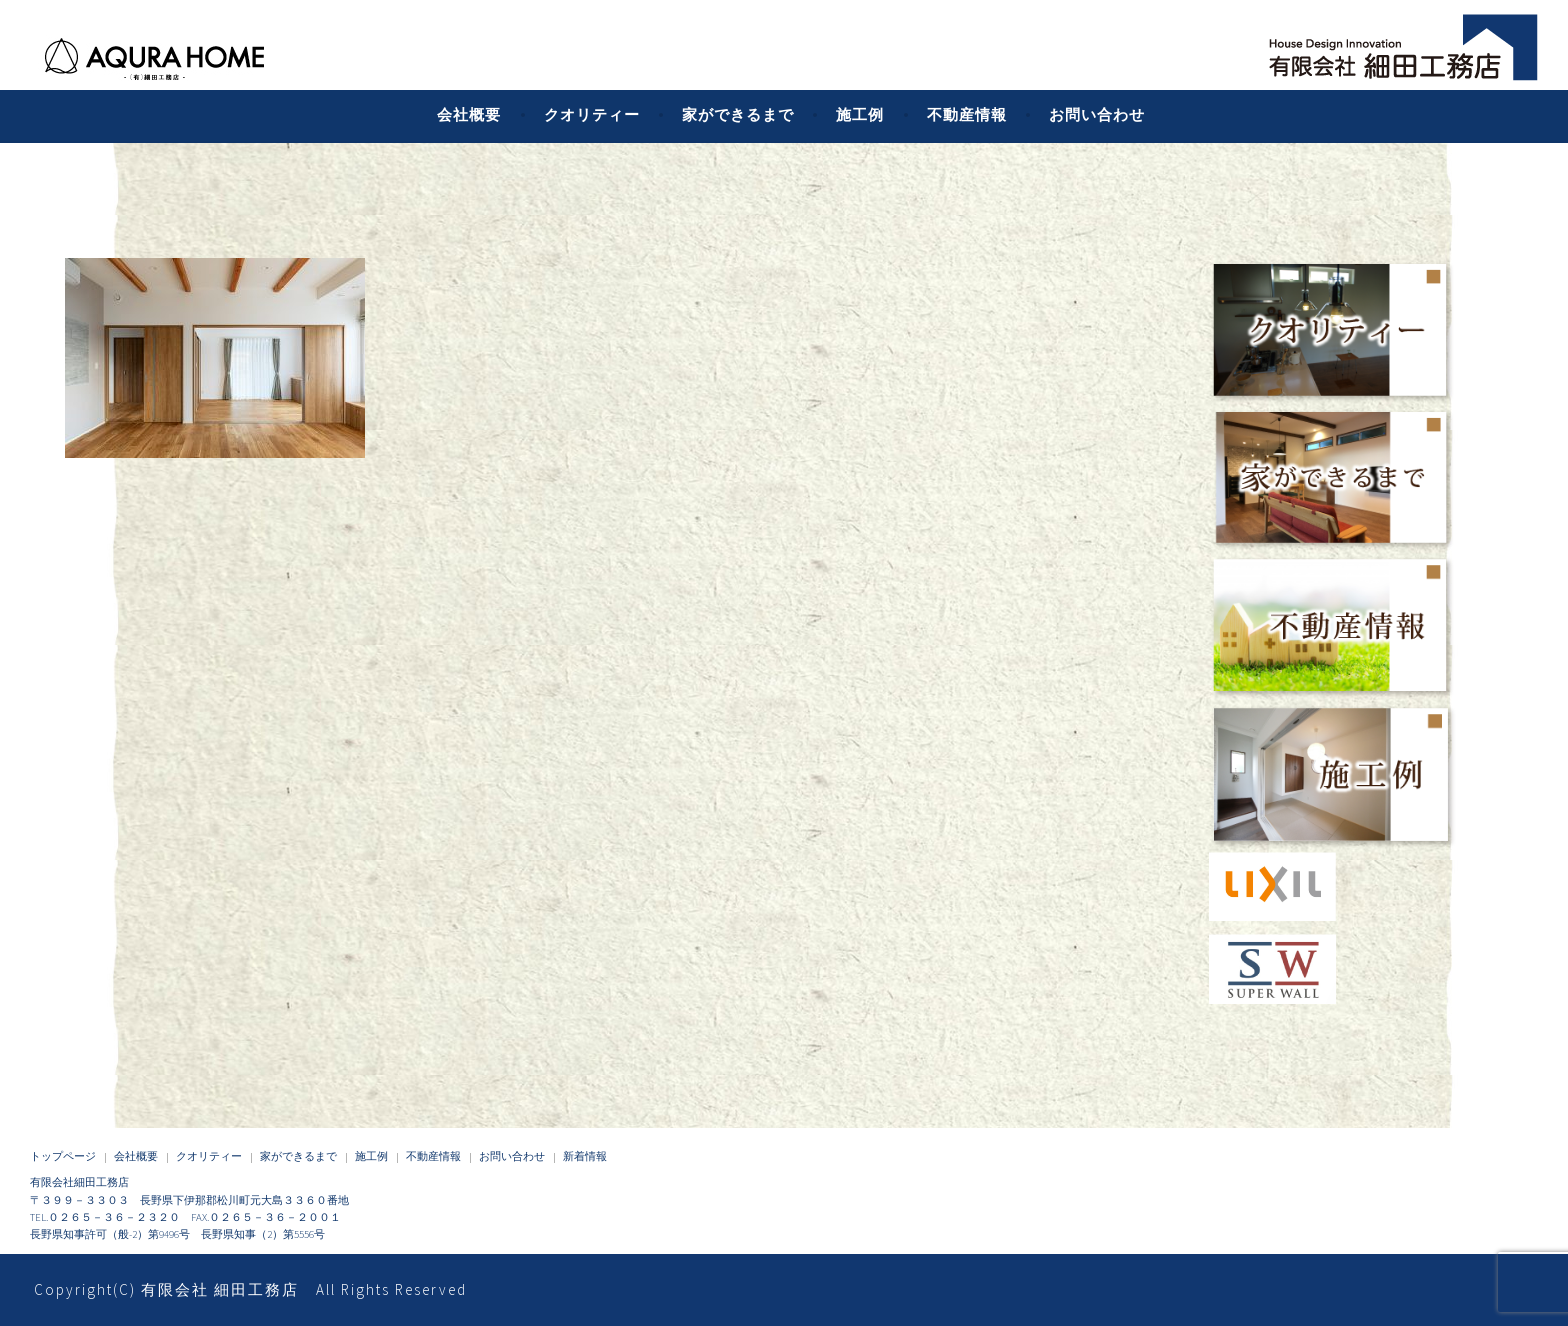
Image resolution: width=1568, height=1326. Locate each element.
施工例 (860, 114)
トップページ (63, 1156)
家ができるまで (738, 114)
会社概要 (469, 114)
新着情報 (585, 1156)
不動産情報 (967, 114)
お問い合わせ (1097, 114)
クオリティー (592, 114)
